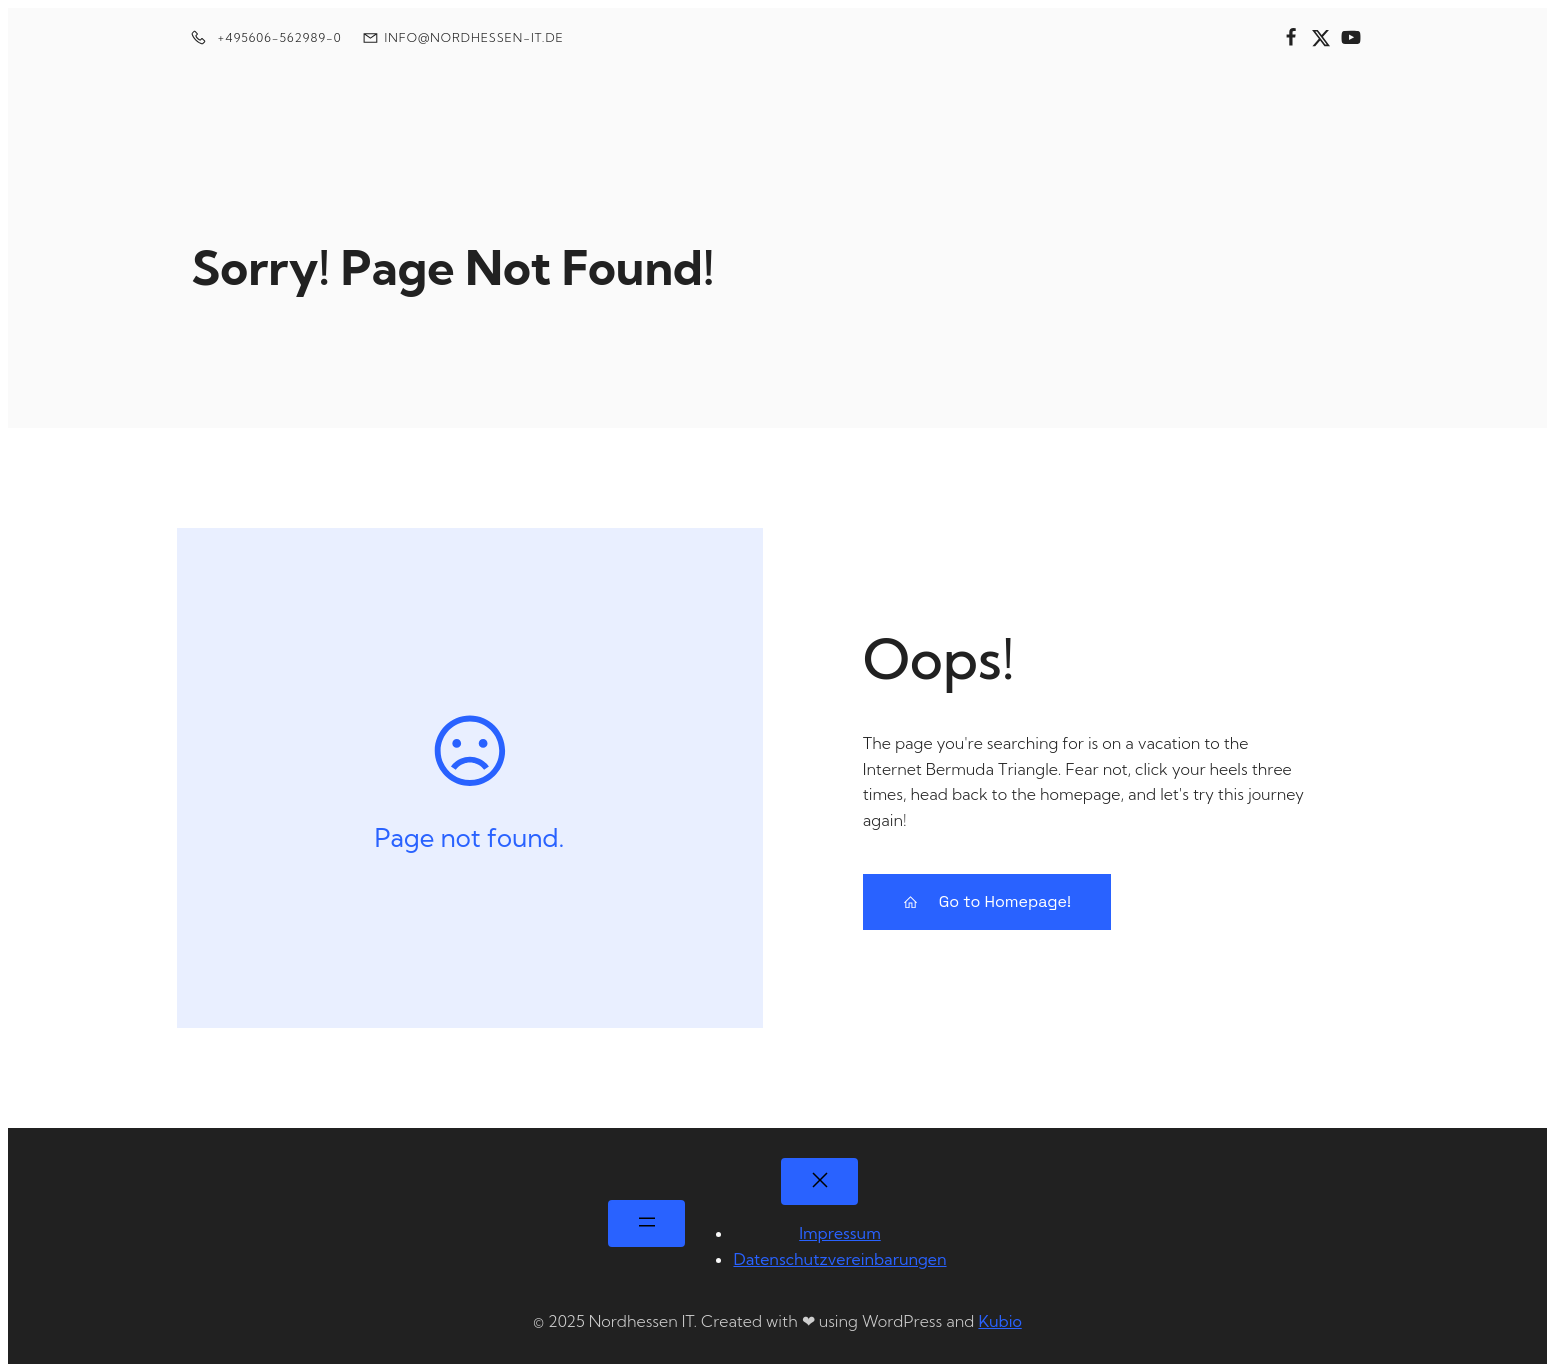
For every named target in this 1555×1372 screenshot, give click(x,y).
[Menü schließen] (819, 1181)
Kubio (999, 1321)
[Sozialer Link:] (1291, 38)
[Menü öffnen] (646, 1223)
